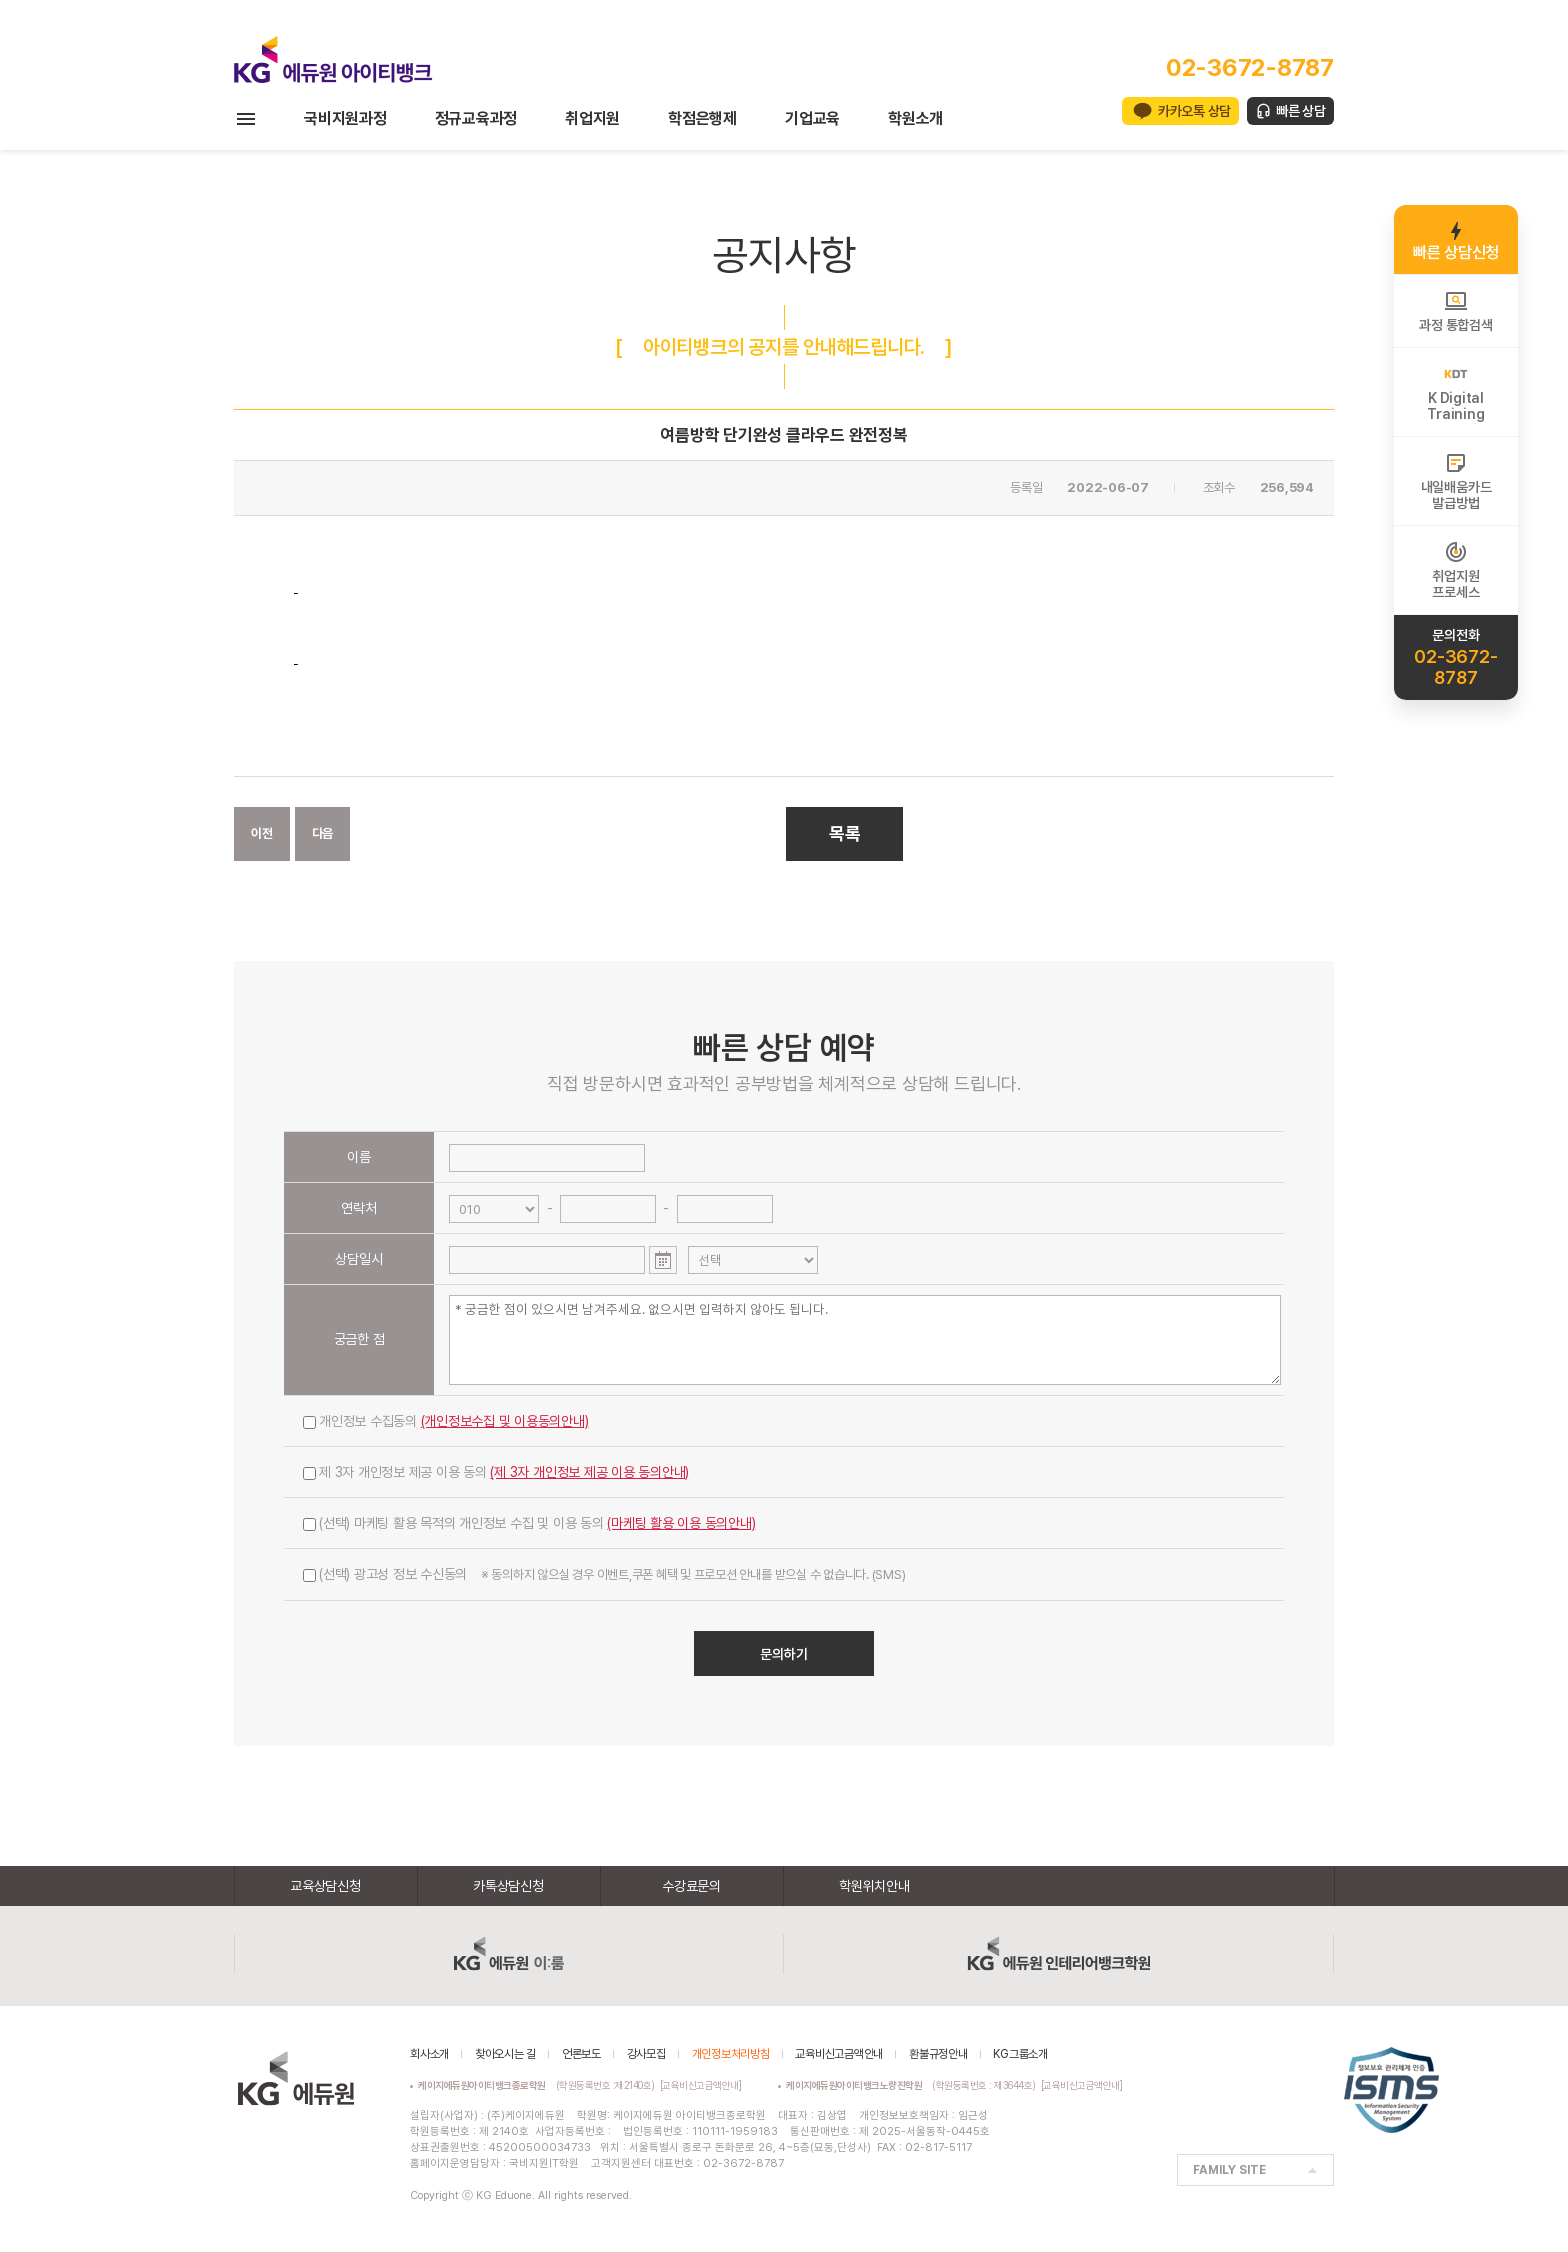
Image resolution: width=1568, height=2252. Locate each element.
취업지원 (592, 118)
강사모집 (646, 2054)
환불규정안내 (938, 2054)
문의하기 (784, 1654)
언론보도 (581, 2054)
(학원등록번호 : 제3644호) (913, 2085)
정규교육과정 (476, 118)
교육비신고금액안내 (839, 2054)
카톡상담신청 (508, 1886)
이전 (262, 833)
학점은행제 (702, 118)
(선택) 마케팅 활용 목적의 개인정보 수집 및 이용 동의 (529, 1523)
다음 (323, 833)
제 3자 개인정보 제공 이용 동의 (496, 1472)
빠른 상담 (1301, 111)
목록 (845, 833)
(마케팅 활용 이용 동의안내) (681, 1523)
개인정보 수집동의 (446, 1421)
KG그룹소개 (1020, 2054)
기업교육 (812, 118)
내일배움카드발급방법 (1456, 481)
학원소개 (915, 118)
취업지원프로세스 (1455, 570)
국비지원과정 (345, 118)
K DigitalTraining (1455, 392)
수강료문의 (691, 1886)
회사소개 (429, 2054)
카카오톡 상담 (1194, 111)
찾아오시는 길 (505, 2054)
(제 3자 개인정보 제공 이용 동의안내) (589, 1472)
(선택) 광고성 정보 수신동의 (604, 1574)
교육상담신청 (325, 1886)
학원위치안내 (874, 1886)
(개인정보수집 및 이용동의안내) (505, 1421)
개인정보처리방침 (731, 2054)
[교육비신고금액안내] (701, 2085)
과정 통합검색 (1455, 311)
